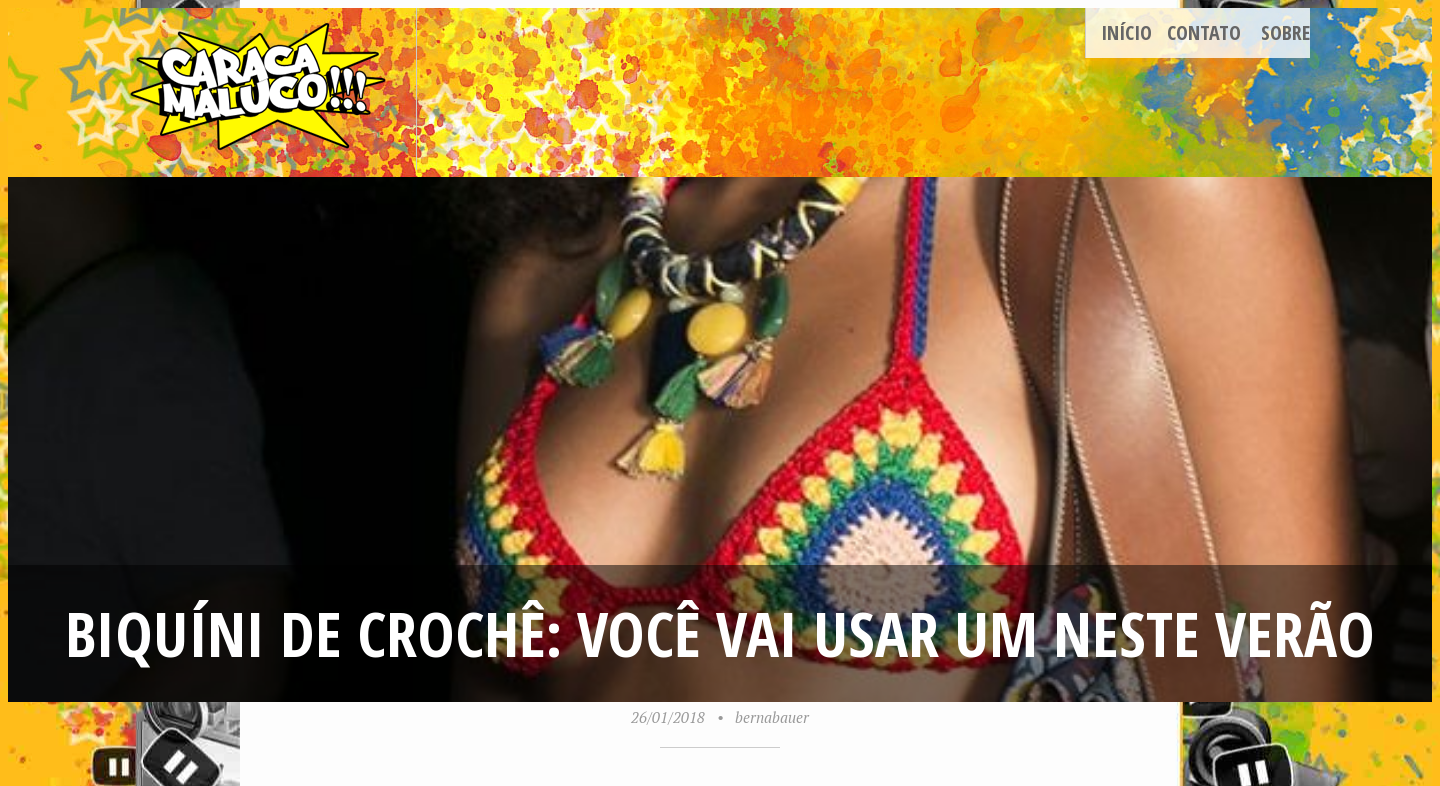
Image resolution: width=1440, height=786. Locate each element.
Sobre (1285, 32)
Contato (1204, 32)
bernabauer (772, 717)
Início (1126, 32)
